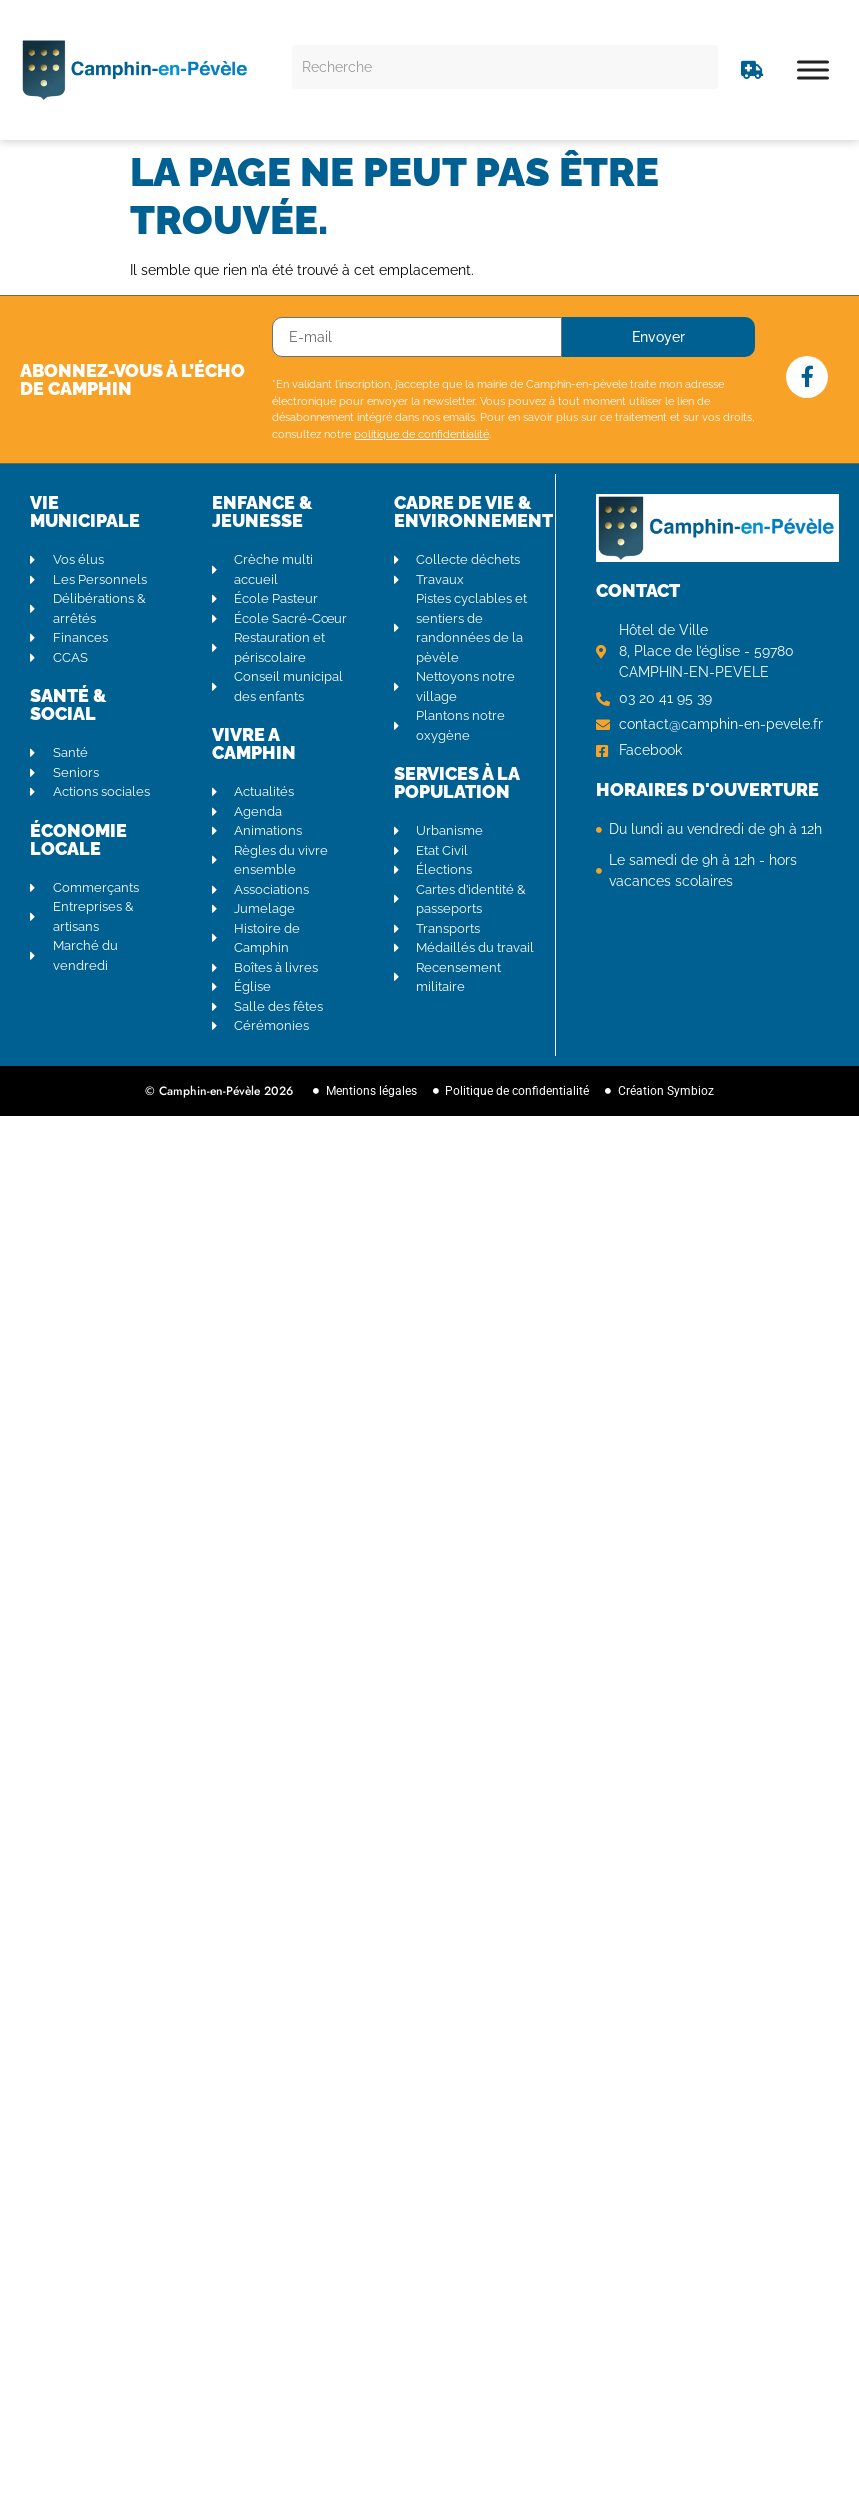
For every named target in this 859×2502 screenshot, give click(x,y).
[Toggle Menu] (813, 69)
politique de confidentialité (421, 434)
